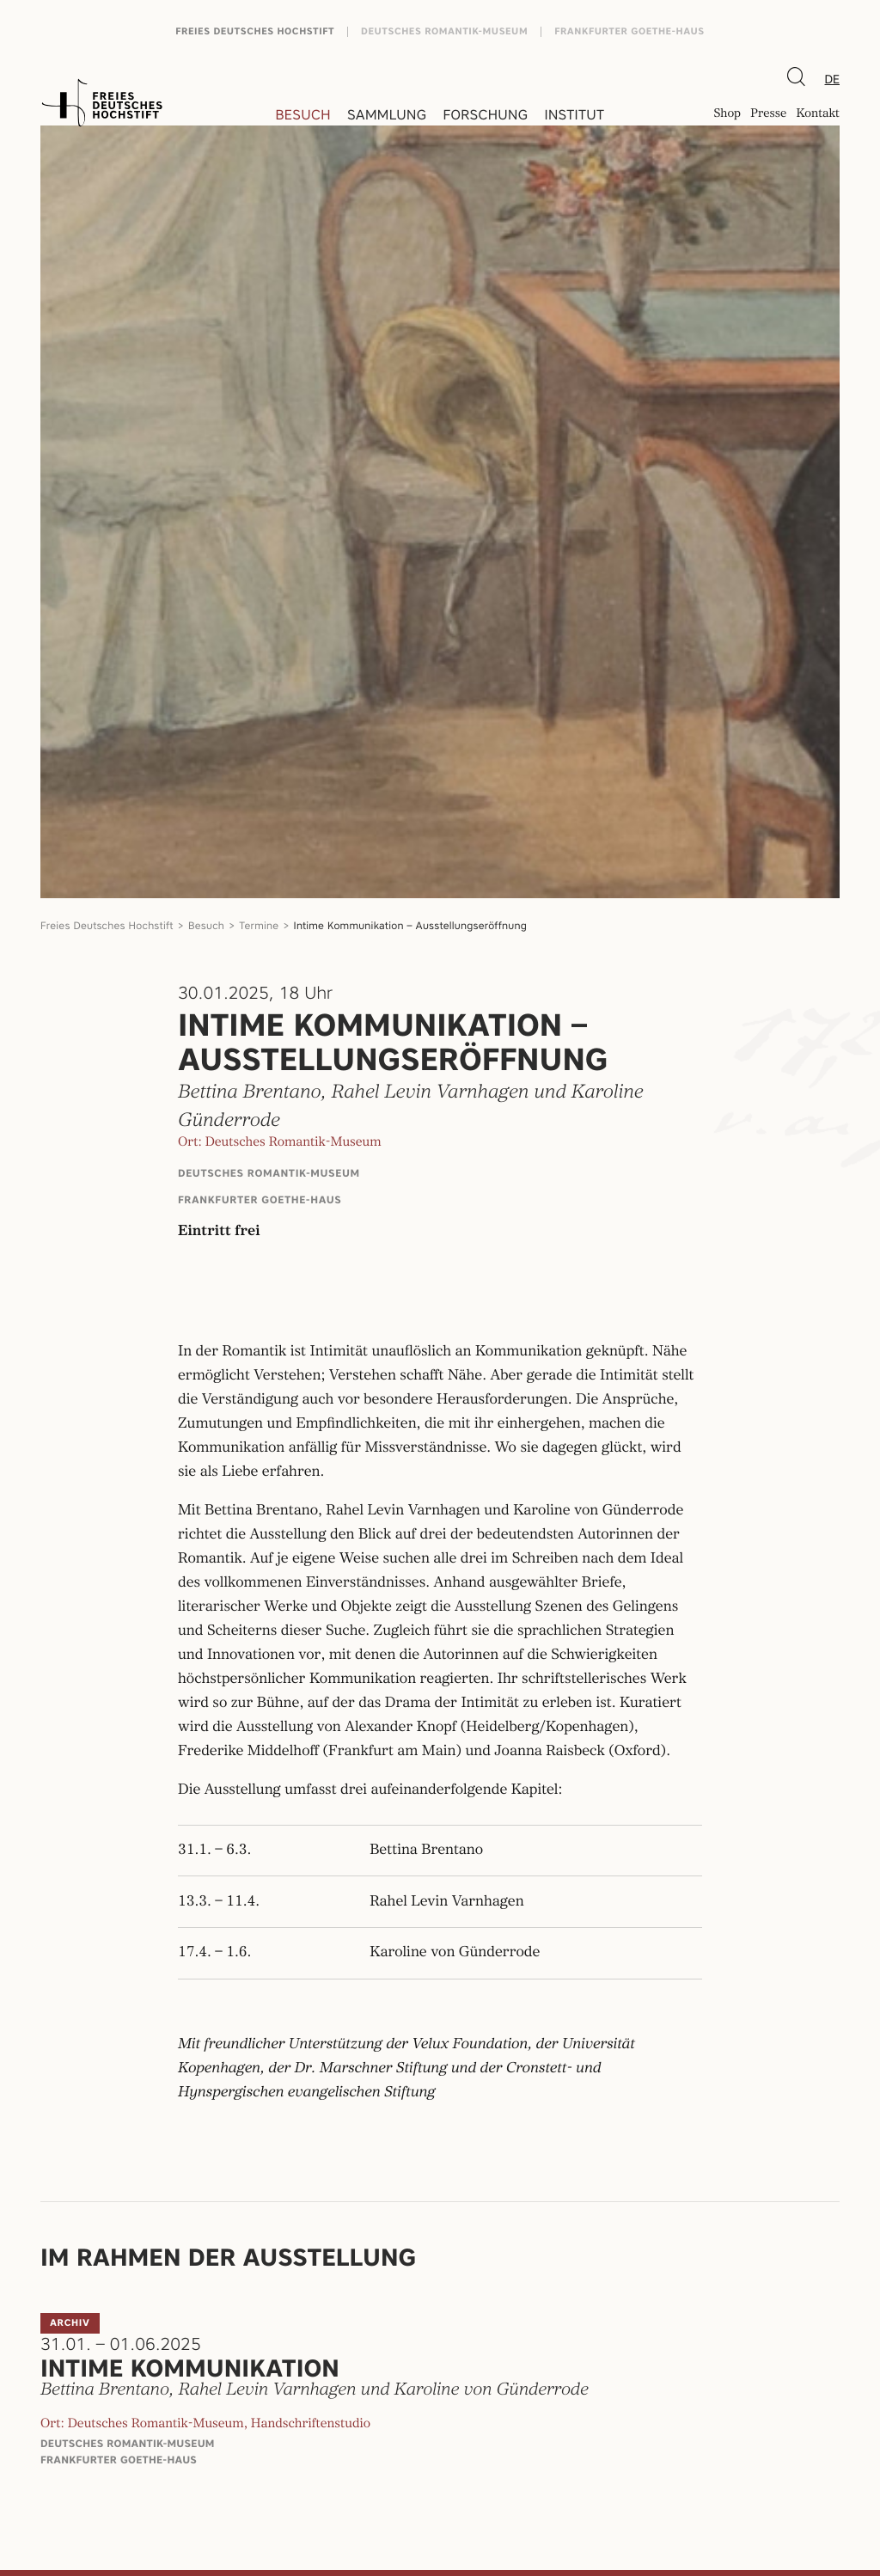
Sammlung (386, 115)
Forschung (485, 115)
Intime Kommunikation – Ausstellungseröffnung (410, 925)
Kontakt (818, 114)
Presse (768, 114)
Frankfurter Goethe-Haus (629, 31)
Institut (574, 115)
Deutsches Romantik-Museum (444, 31)
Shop (727, 114)
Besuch (303, 115)
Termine (258, 925)
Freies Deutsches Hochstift (254, 31)
